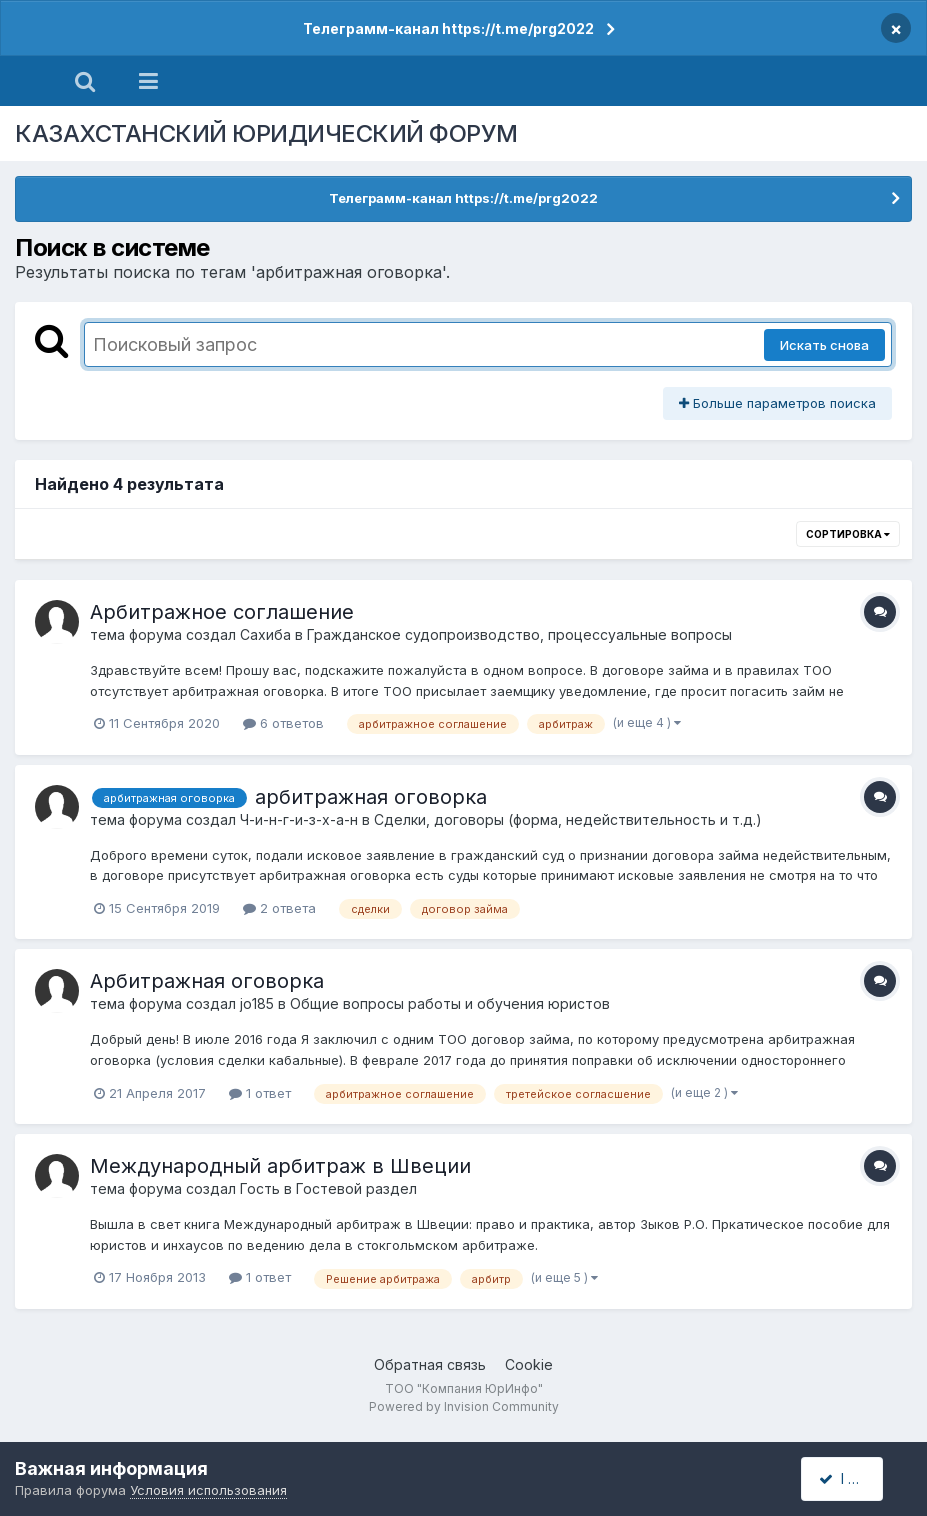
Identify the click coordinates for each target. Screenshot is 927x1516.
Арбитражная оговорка (207, 981)
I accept (853, 1478)
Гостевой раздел (356, 1188)
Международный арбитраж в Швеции (280, 1166)
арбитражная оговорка (371, 797)
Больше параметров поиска (777, 403)
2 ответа (279, 908)
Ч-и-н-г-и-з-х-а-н (299, 819)
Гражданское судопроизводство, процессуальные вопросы (519, 634)
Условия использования (208, 1490)
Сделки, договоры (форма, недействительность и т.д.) (568, 819)
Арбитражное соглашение (222, 612)
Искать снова (824, 345)
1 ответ (260, 1093)
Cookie (529, 1364)
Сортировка (848, 534)
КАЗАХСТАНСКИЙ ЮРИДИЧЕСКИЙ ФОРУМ (266, 133)
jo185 (257, 1003)
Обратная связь (430, 1364)
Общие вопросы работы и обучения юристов (450, 1003)
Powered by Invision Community (464, 1406)
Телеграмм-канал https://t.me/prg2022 (448, 28)
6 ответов (283, 723)
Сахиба (265, 634)
